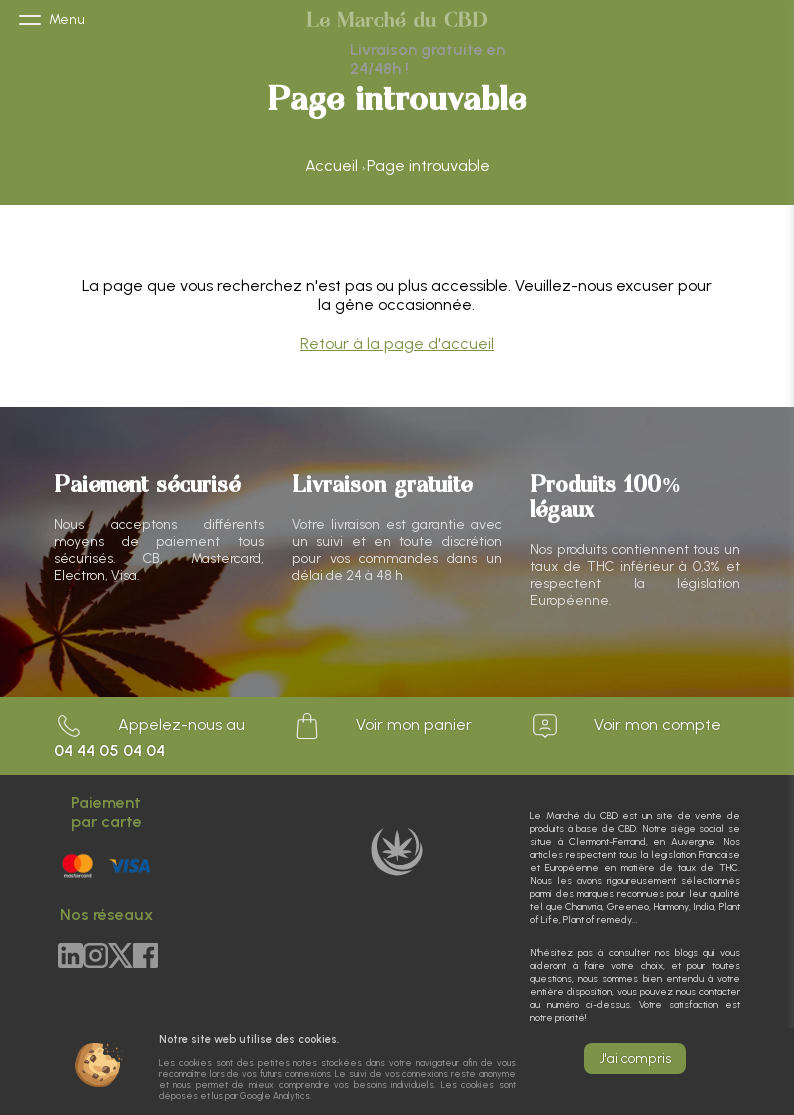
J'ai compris (635, 1058)
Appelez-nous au (149, 735)
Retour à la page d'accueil (397, 343)
